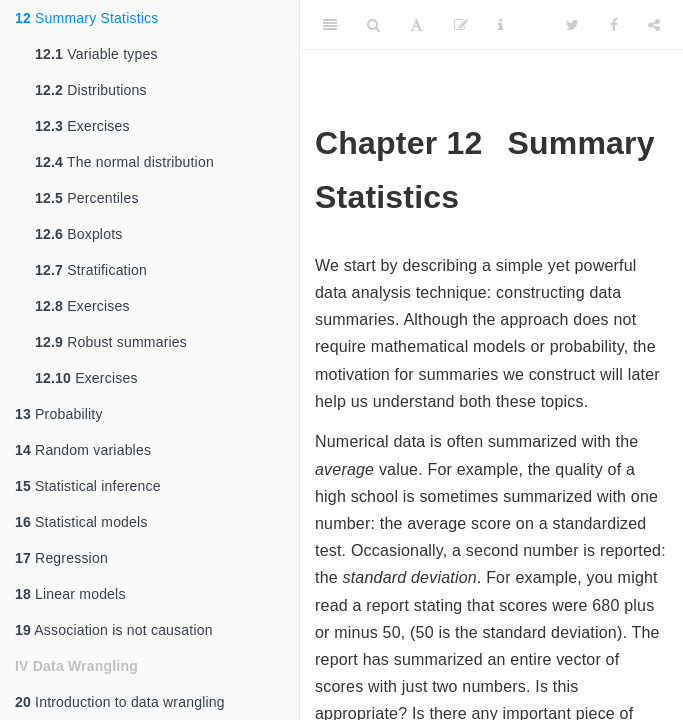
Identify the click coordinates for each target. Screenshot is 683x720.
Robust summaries (111, 342)
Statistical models (81, 522)
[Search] (373, 25)
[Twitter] (572, 25)
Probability (59, 414)
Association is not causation (114, 630)
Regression (61, 558)
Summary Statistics (86, 18)
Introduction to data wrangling (120, 702)
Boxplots (78, 234)
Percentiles (87, 198)
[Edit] (461, 25)
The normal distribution (124, 162)
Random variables (83, 450)
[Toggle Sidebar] (330, 25)
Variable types (96, 54)
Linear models (70, 594)
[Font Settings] (416, 25)
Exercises (82, 126)
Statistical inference (88, 486)
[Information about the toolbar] (500, 25)
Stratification (91, 270)
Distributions (91, 90)
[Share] (654, 25)
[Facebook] (614, 25)
